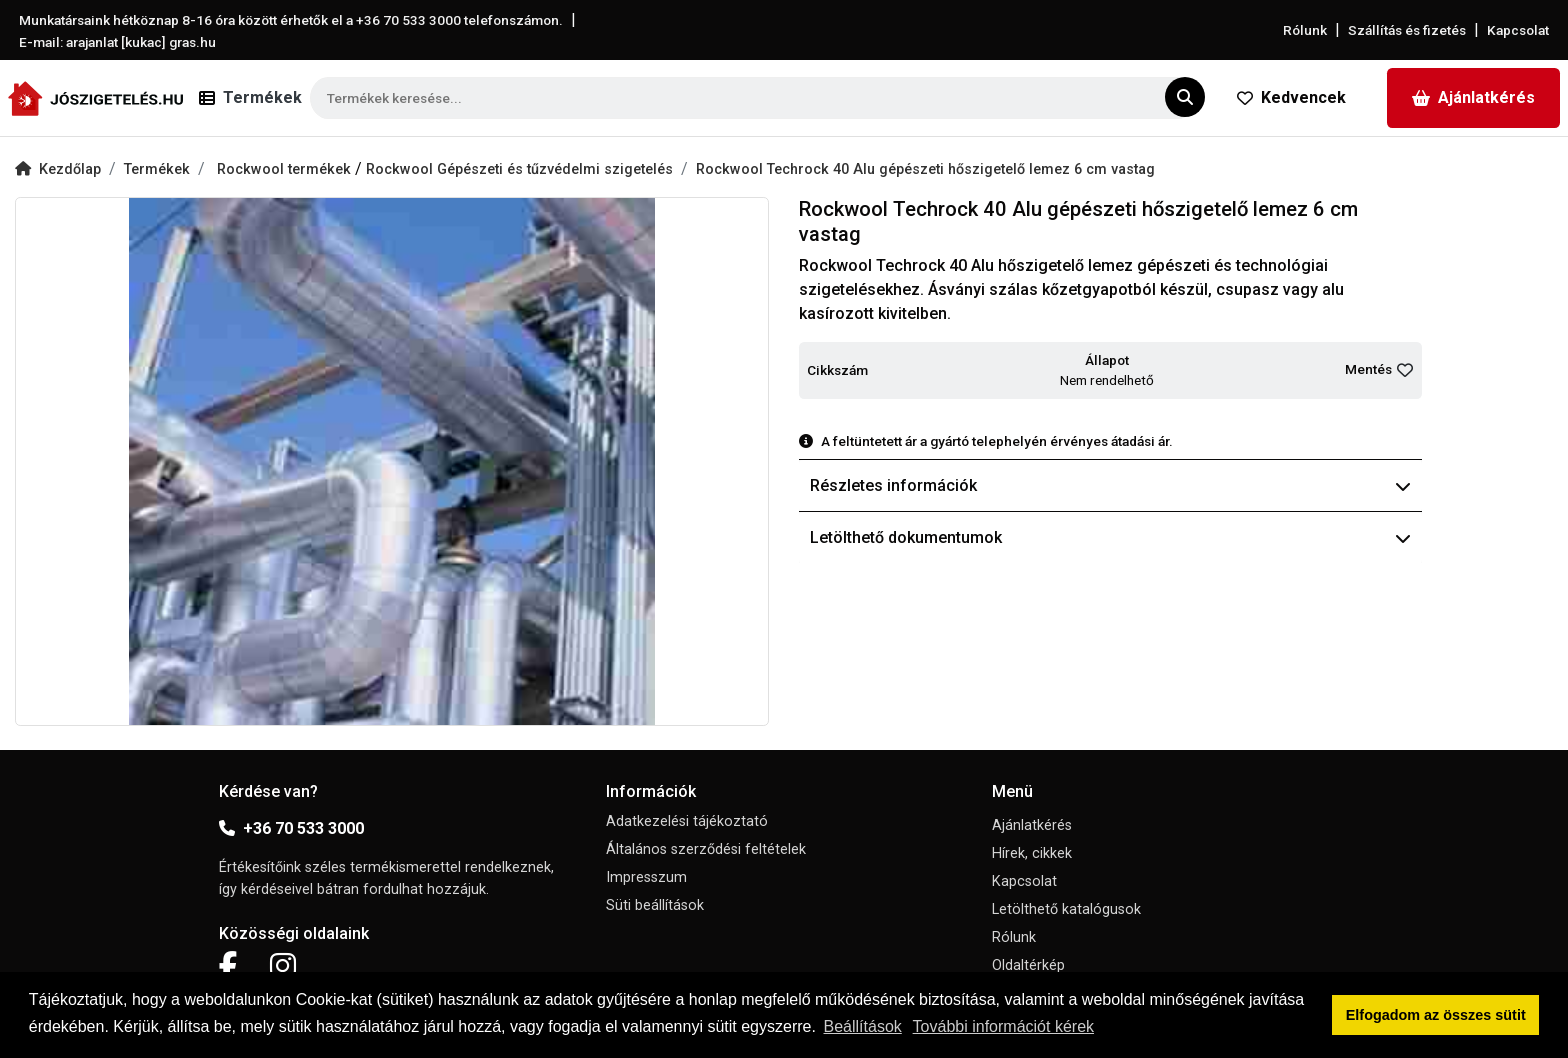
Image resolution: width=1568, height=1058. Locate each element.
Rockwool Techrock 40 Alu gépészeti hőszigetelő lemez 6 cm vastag (925, 169)
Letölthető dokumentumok (1110, 537)
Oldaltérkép (1028, 965)
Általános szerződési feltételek (706, 849)
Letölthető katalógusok (1066, 909)
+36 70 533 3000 (291, 828)
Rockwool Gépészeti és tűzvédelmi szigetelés (519, 169)
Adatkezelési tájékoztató (687, 821)
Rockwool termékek (286, 169)
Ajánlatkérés (1473, 97)
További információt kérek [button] (1003, 1026)
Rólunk (1305, 30)
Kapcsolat (1518, 30)
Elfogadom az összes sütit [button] (1436, 1015)
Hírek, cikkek (1032, 853)
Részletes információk (1110, 485)
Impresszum (646, 877)
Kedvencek (1291, 97)
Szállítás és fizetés (1407, 30)
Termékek (157, 169)
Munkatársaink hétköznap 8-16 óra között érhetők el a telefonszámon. (291, 20)
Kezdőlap (58, 169)
